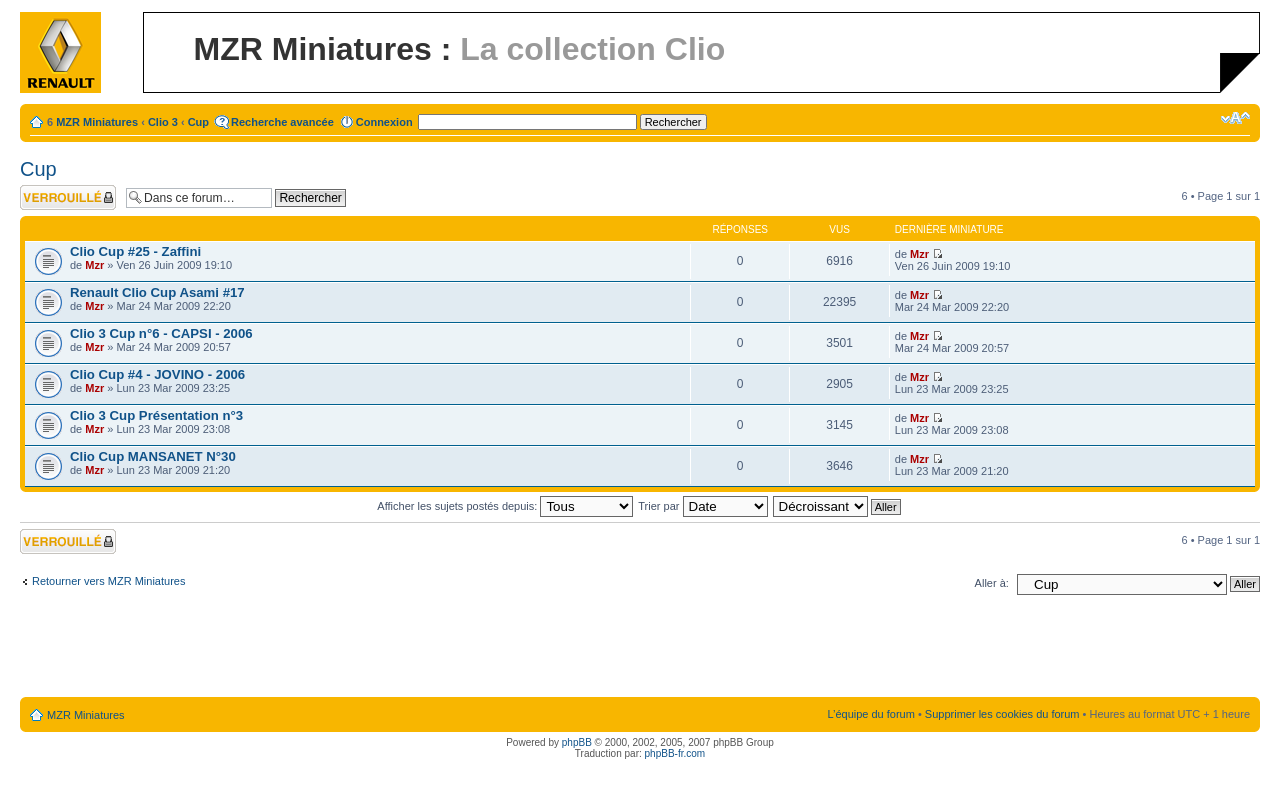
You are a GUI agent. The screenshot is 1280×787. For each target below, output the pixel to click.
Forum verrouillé (68, 197)
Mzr (94, 265)
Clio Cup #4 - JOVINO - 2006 (157, 374)
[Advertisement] (640, 650)
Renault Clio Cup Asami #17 (157, 292)
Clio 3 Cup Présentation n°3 (156, 415)
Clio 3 (163, 122)
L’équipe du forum (870, 714)
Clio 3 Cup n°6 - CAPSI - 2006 (161, 333)
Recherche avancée (282, 122)
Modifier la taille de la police (1235, 118)
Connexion (384, 122)
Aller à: (992, 583)
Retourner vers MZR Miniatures (108, 581)
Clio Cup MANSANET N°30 (153, 456)
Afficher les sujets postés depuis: (505, 506)
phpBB (577, 742)
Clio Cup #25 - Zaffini (135, 251)
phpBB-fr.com (675, 753)
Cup (198, 122)
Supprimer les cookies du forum (1002, 714)
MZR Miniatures (97, 122)
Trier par (702, 506)
